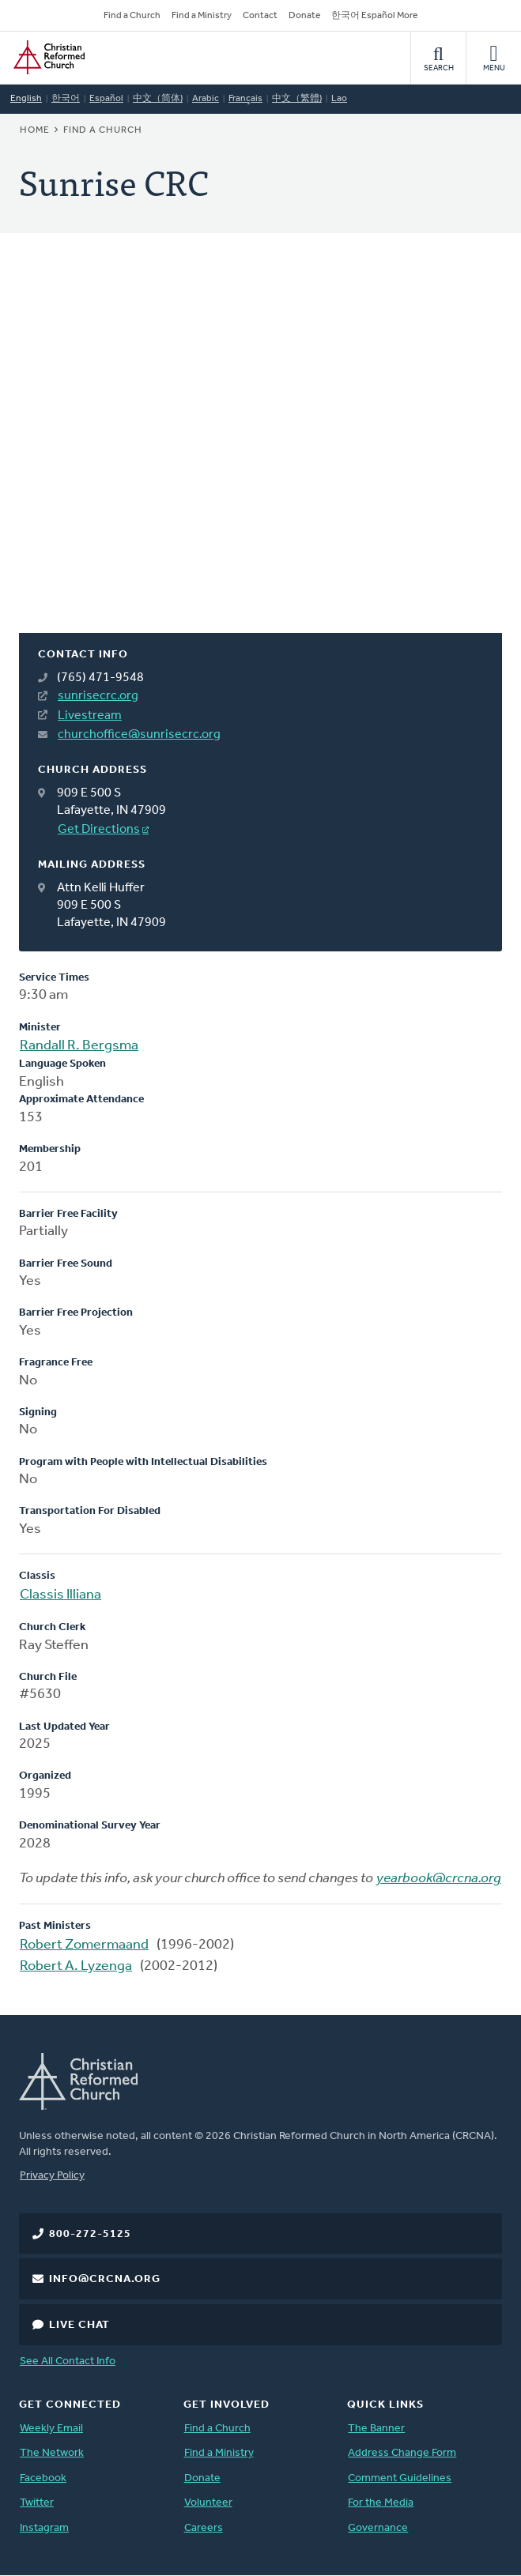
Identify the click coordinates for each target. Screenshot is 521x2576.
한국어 (65, 99)
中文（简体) (158, 99)
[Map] (260, 452)
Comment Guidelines (399, 2478)
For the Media (380, 2503)
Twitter (37, 2503)
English (26, 99)
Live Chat (79, 2325)
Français (245, 99)
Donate (304, 16)
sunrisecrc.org (98, 696)
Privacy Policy (52, 2176)
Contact (260, 16)
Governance (378, 2528)
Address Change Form (402, 2453)
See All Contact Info (67, 2361)
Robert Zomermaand (84, 1945)
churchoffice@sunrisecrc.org (139, 735)
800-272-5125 (90, 2234)
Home (35, 130)
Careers (203, 2528)
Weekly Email (51, 2429)
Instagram (44, 2528)
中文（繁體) (297, 99)
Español (106, 99)
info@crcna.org (104, 2279)
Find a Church (132, 16)
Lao (339, 99)
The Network (52, 2453)
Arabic (205, 99)
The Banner (376, 2429)
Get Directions (99, 829)
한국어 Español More (374, 16)
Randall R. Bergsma (79, 1045)
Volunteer (208, 2503)
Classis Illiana (60, 1594)
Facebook (43, 2478)
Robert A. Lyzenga (76, 1966)
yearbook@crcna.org (438, 1878)
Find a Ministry (202, 16)
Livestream (90, 716)
